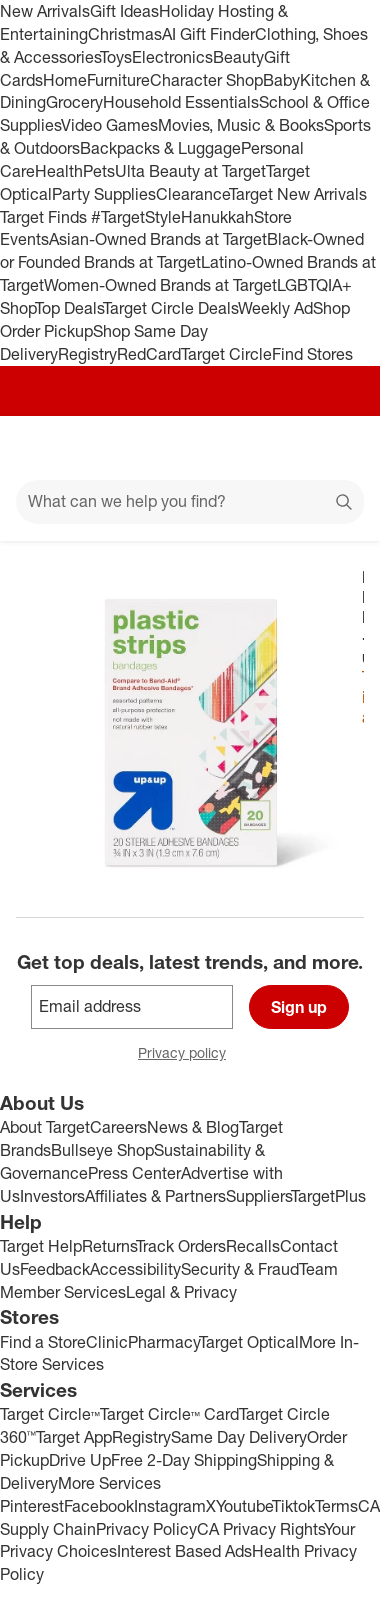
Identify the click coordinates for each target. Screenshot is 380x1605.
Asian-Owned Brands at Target (158, 239)
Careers (118, 1127)
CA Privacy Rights (260, 1529)
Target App (74, 1437)
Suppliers (258, 1196)
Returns (109, 1246)
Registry (87, 354)
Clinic (107, 1342)
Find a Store (43, 1342)
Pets (99, 171)
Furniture (118, 80)
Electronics (172, 57)
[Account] (286, 448)
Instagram (170, 1506)
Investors (52, 1196)
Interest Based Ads (184, 1551)
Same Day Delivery (239, 1437)
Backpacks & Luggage (160, 148)
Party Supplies (104, 194)
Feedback (55, 1269)
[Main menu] (42, 448)
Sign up (299, 1007)
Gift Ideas (124, 11)
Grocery (74, 102)
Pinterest (32, 1506)
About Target (45, 1127)
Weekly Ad (275, 308)
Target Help (41, 1246)
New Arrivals (45, 11)
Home (65, 80)
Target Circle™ (50, 1414)
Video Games (109, 125)
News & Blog (193, 1127)
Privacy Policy (146, 1529)
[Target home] (190, 448)
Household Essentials (181, 102)
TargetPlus (328, 1196)
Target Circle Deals (170, 308)
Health (59, 171)
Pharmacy (163, 1342)
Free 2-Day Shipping (184, 1460)
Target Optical (249, 1342)
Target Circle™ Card (169, 1414)
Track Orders (181, 1246)
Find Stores (312, 354)
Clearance (192, 194)
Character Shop (206, 80)
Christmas (125, 34)
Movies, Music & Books (241, 125)
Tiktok (293, 1506)
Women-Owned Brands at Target (160, 285)
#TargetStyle (136, 217)
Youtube (244, 1506)
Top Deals (69, 308)
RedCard (149, 354)
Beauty (238, 57)
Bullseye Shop (102, 1150)
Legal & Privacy (181, 1292)
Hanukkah (217, 217)
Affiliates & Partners (155, 1196)
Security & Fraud (240, 1269)
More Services (109, 1483)
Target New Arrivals (298, 194)
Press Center (134, 1173)
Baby (281, 80)
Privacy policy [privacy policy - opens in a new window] (190, 1054)
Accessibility (135, 1269)
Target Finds (45, 217)
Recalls (253, 1246)
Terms (336, 1506)
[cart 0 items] (338, 448)
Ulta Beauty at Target (190, 171)
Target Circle (226, 354)
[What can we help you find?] (190, 502)
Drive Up (80, 1460)
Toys (116, 57)
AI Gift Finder (208, 34)
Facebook (99, 1506)
